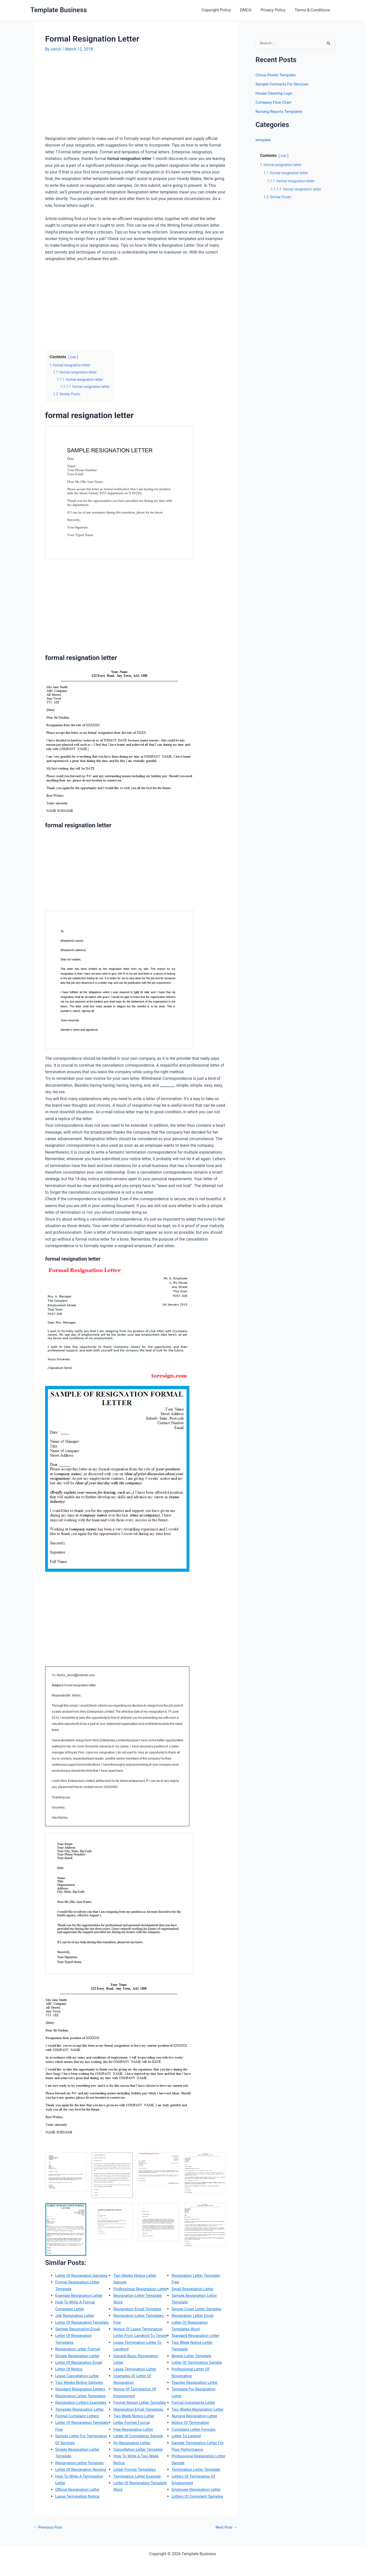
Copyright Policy (219, 10)
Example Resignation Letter (80, 2302)
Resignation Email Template (138, 2315)
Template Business (58, 10)
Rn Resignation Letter (132, 2462)
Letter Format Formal (132, 2442)
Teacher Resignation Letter (196, 2382)
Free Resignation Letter (134, 2449)
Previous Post (48, 2541)
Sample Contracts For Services (283, 84)
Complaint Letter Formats (195, 2436)
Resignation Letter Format (78, 2362)
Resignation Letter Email (193, 2315)
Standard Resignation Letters (81, 2402)
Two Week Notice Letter (134, 2436)
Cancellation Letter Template (139, 2469)
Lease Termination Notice (78, 2509)
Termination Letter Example (138, 2496)
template (263, 140)
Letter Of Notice (69, 2382)
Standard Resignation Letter (197, 2335)
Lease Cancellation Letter (78, 2389)
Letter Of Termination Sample (198, 2362)
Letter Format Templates (135, 2489)
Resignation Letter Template (80, 2476)
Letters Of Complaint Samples (199, 2502)
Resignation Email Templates (139, 2429)
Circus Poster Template (277, 75)
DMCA (248, 10)
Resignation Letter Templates (81, 2409)
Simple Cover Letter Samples (198, 2308)
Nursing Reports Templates (280, 111)
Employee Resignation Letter (197, 2496)
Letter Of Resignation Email (79, 2375)
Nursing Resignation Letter (196, 2422)
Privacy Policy (274, 10)
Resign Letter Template (192, 2355)
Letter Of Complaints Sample (139, 2456)
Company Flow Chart (274, 102)
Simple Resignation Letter (78, 2369)
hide (73, 357)
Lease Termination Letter (135, 2382)
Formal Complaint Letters (78, 2429)
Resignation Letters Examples (82, 2415)
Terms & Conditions (313, 10)
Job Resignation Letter (75, 2322)
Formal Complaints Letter (194, 2402)
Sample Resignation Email (78, 2342)
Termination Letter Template (197, 2476)
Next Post (225, 2541)
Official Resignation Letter (78, 2502)
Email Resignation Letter (193, 2288)
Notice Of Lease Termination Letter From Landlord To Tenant (139, 2342)
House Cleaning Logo (275, 93)
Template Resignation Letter (80, 2422)
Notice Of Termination (191, 2429)
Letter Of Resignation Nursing (81, 2482)
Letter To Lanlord (187, 2442)
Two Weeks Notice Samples (80, 2395)
